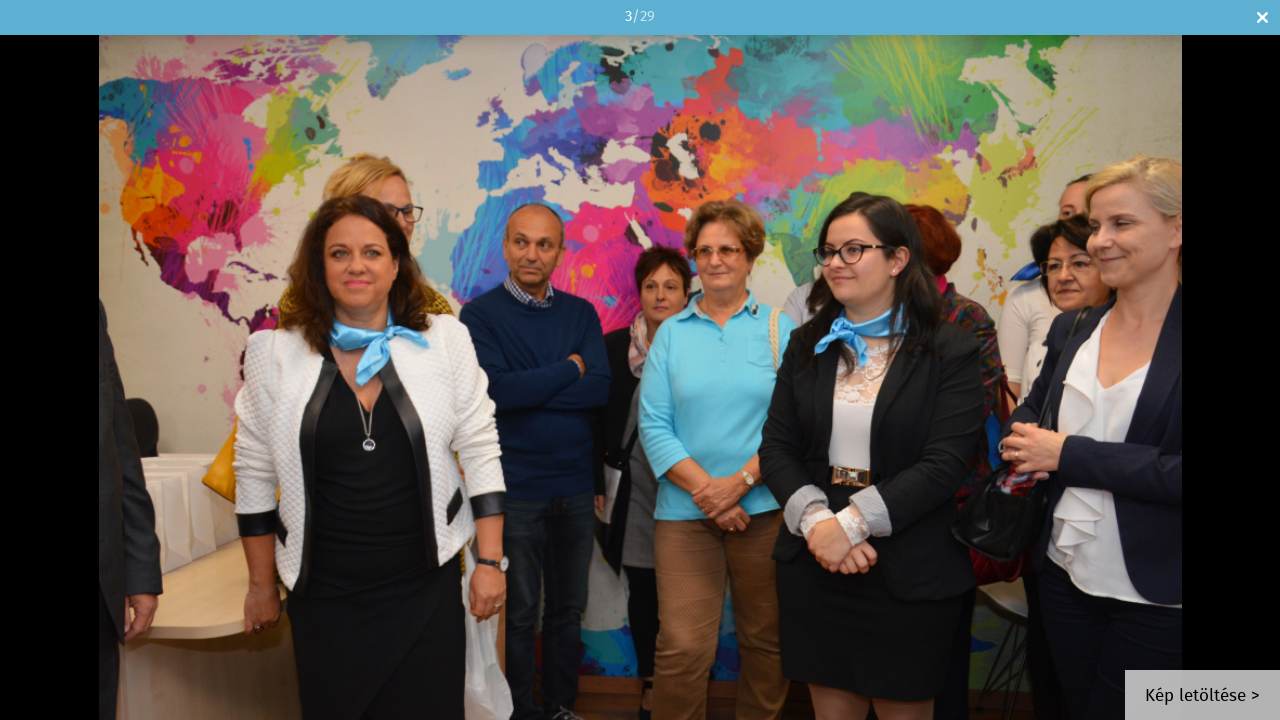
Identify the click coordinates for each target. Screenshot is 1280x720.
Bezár (1262, 17)
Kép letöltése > (1202, 696)
